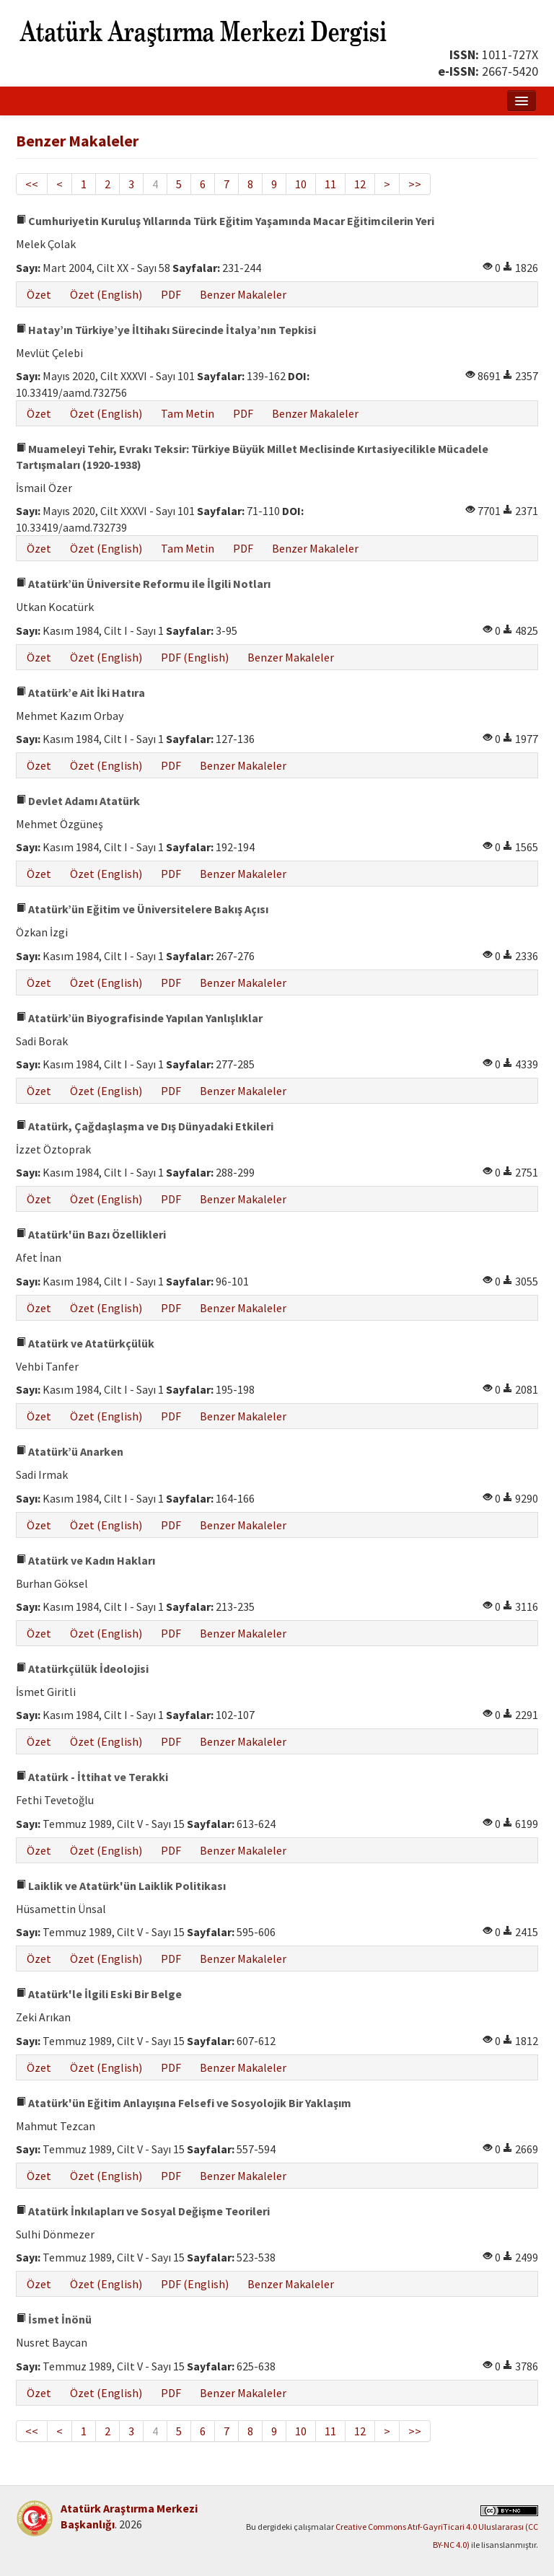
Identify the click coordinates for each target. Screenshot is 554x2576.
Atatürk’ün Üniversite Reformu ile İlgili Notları (143, 583)
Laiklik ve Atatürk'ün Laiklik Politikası (121, 1885)
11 (330, 184)
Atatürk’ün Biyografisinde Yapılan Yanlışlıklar (139, 1018)
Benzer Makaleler (243, 294)
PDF (171, 294)
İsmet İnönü (54, 2319)
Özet (39, 294)
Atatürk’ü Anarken (69, 1451)
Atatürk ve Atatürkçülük (85, 1343)
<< (31, 184)
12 (360, 184)
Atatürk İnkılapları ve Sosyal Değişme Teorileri (143, 2211)
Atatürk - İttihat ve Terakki (92, 1777)
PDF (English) (195, 657)
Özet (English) (106, 294)
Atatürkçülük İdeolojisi (82, 1668)
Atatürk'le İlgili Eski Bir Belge (99, 1994)
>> (414, 184)
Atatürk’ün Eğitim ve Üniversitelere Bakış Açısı (142, 909)
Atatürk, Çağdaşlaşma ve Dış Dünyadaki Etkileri (144, 1126)
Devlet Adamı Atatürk (78, 801)
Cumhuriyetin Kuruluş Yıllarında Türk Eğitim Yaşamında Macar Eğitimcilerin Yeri (225, 221)
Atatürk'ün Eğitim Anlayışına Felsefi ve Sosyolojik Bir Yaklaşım (183, 2103)
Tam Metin (187, 413)
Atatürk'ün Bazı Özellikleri (91, 1234)
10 (301, 184)
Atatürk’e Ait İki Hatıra (80, 692)
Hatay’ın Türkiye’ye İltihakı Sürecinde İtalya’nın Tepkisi (166, 329)
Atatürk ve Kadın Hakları (85, 1560)
